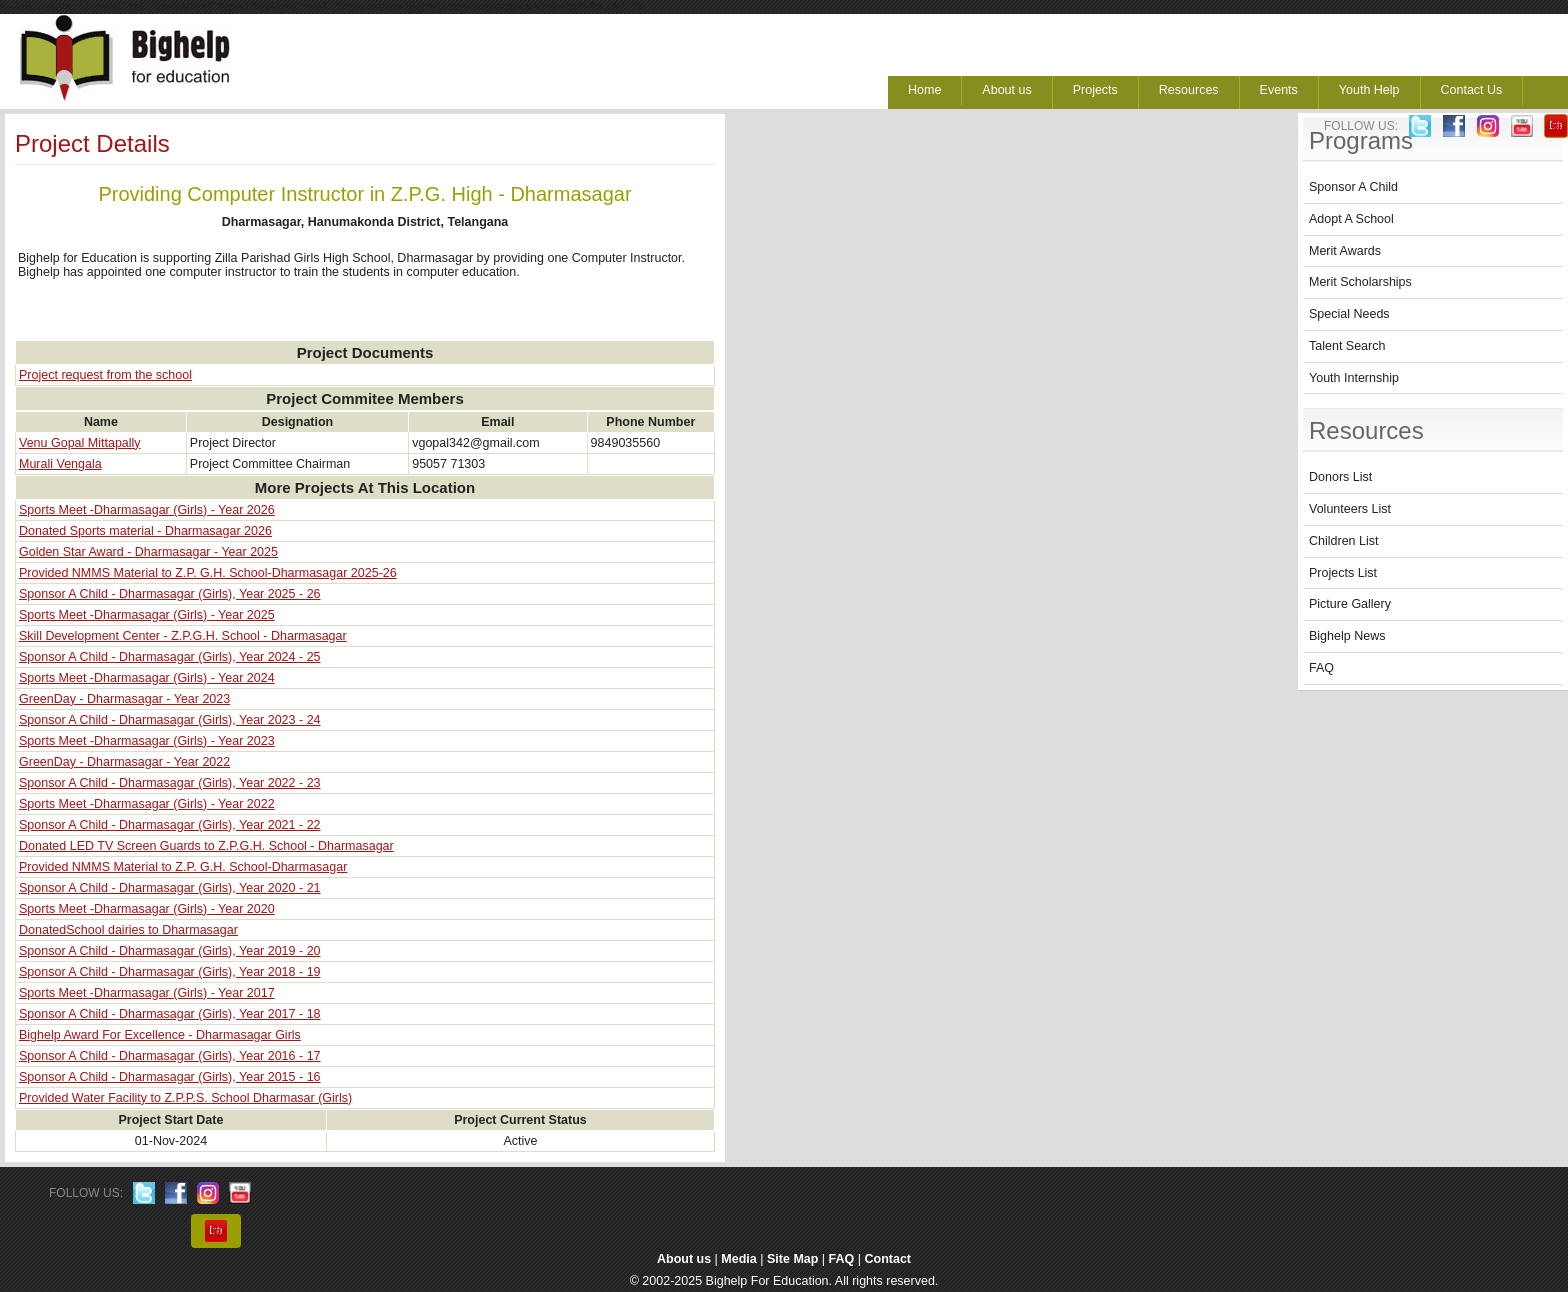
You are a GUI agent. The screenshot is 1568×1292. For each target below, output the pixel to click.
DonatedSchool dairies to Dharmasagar (128, 930)
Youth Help (1369, 90)
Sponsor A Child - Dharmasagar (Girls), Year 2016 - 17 (170, 1056)
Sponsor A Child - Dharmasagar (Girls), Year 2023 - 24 (170, 720)
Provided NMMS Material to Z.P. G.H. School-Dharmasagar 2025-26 (208, 573)
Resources (1189, 90)
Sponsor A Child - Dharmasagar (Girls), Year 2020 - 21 (170, 888)
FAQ (1321, 668)
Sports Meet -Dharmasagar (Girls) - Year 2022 (147, 804)
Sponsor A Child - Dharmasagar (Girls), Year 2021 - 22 (170, 825)
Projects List (1343, 573)
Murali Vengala (60, 464)
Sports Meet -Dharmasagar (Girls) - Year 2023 (147, 741)
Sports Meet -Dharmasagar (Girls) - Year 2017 (147, 993)
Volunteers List (1350, 509)
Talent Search (1347, 346)
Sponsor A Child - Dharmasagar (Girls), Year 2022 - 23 (170, 783)
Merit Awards (1345, 251)
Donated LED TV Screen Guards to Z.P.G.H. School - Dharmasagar (206, 846)
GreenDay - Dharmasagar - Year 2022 (124, 762)
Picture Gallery (1350, 604)
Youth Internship (1354, 378)
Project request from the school (105, 375)
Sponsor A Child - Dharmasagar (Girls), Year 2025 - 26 (170, 594)
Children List (1343, 541)
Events (1279, 90)
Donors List (1340, 477)
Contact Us (1472, 90)
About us (1006, 90)
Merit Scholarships (1360, 282)
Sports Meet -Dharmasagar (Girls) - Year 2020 (147, 909)
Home (924, 90)
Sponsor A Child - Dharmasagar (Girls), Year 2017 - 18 (170, 1014)
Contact (888, 1259)
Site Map (792, 1259)
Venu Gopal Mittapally (80, 443)
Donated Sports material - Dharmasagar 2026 (145, 531)
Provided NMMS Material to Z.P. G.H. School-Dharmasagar (183, 867)
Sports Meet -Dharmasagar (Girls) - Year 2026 (147, 510)
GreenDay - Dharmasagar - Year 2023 (124, 699)
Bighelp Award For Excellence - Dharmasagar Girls (160, 1035)
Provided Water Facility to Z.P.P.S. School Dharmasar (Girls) (185, 1098)
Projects (1095, 90)
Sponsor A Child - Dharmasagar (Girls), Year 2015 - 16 (170, 1077)
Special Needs (1349, 314)
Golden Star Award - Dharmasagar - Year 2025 (148, 552)
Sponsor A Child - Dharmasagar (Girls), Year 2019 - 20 (170, 951)
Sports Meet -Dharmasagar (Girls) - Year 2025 (147, 615)
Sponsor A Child (1353, 187)
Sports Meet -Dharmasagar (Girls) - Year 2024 (147, 678)
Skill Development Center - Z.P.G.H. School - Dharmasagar (183, 636)
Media (738, 1259)
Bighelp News (1347, 636)
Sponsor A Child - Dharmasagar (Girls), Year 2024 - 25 (170, 657)
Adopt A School (1351, 219)
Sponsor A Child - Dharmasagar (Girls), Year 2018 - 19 (170, 972)
